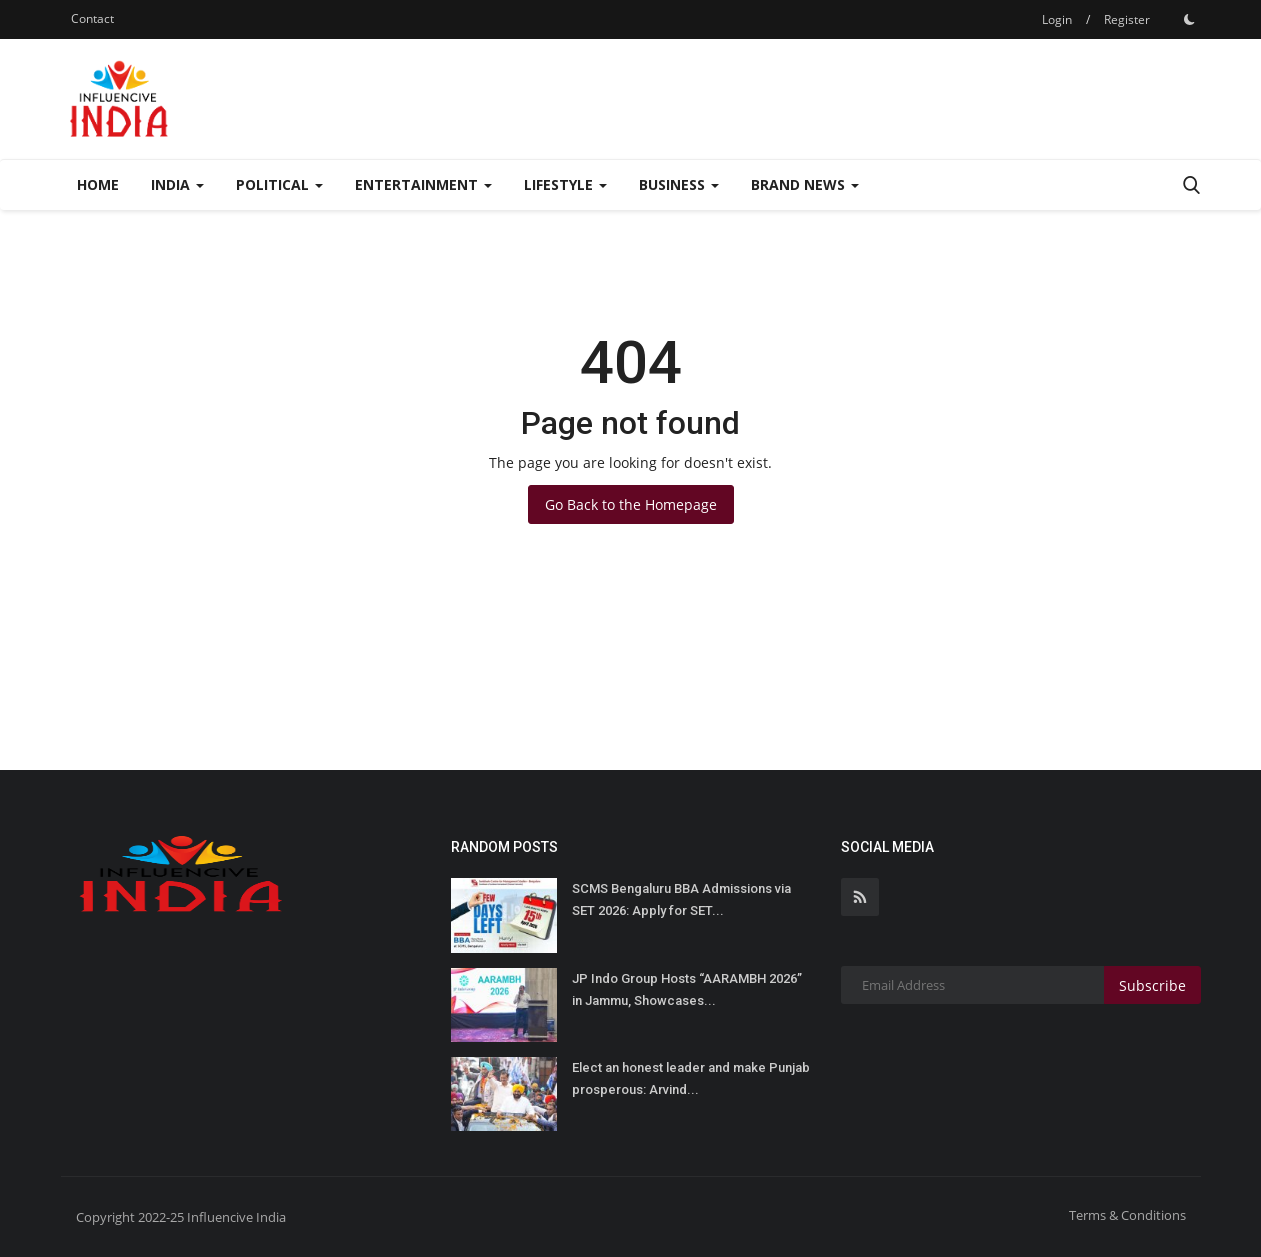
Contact (92, 18)
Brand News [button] (805, 184)
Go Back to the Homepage (631, 504)
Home (98, 184)
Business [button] (679, 184)
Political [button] (279, 184)
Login (1057, 19)
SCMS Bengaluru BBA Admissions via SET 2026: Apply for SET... (681, 899)
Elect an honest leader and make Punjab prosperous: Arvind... (691, 1078)
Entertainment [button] (423, 184)
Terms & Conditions (1127, 1215)
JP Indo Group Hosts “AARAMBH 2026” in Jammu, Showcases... (687, 989)
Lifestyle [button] (565, 184)
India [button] (177, 184)
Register (1127, 19)
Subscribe (1152, 985)
